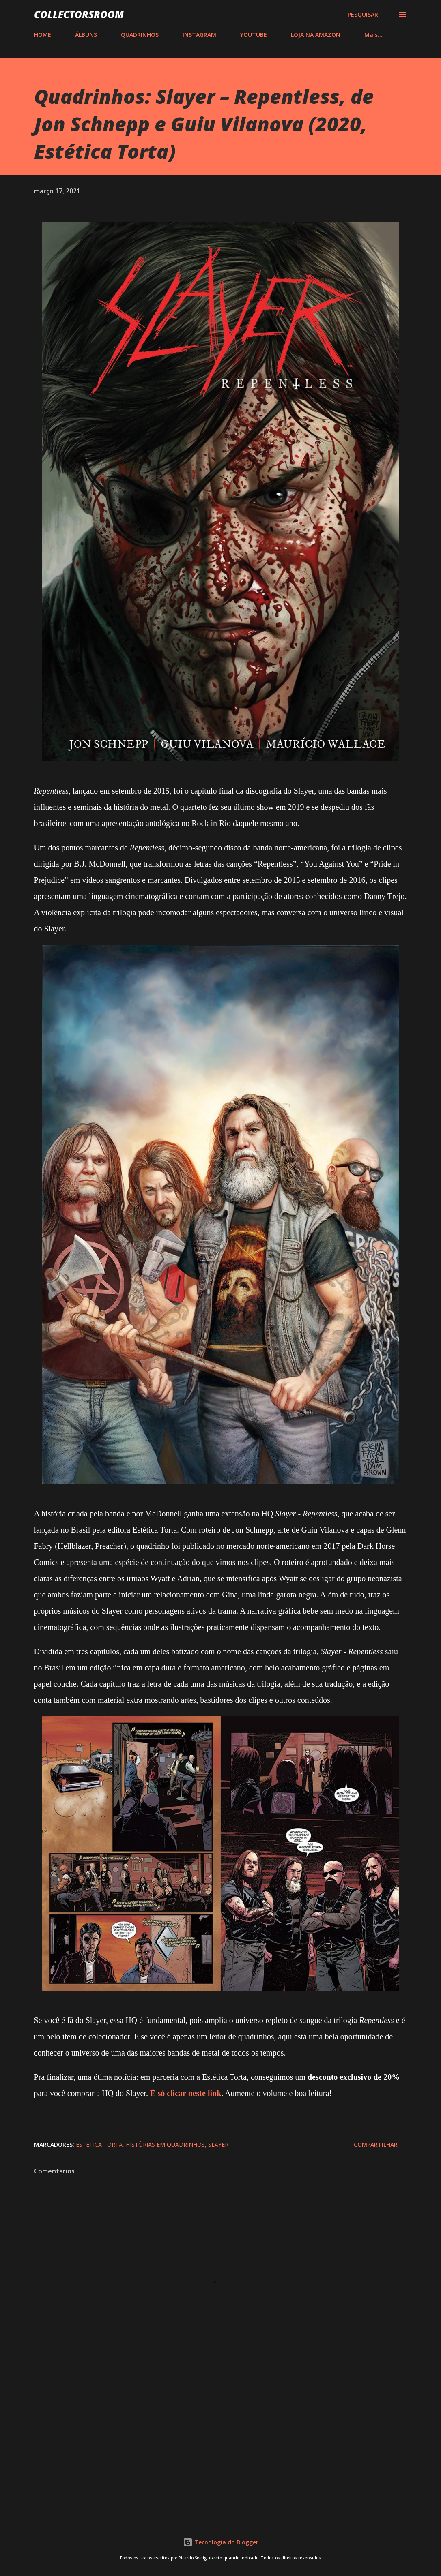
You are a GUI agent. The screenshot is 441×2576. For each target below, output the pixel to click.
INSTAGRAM (199, 35)
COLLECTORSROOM (79, 14)
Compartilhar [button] (376, 2144)
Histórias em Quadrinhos (165, 2144)
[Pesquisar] (363, 14)
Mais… (373, 35)
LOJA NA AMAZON (315, 35)
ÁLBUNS (86, 35)
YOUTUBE (253, 35)
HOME (42, 35)
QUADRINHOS (140, 35)
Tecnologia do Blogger (220, 2542)
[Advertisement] (220, 2446)
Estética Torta (99, 2144)
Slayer (218, 2144)
